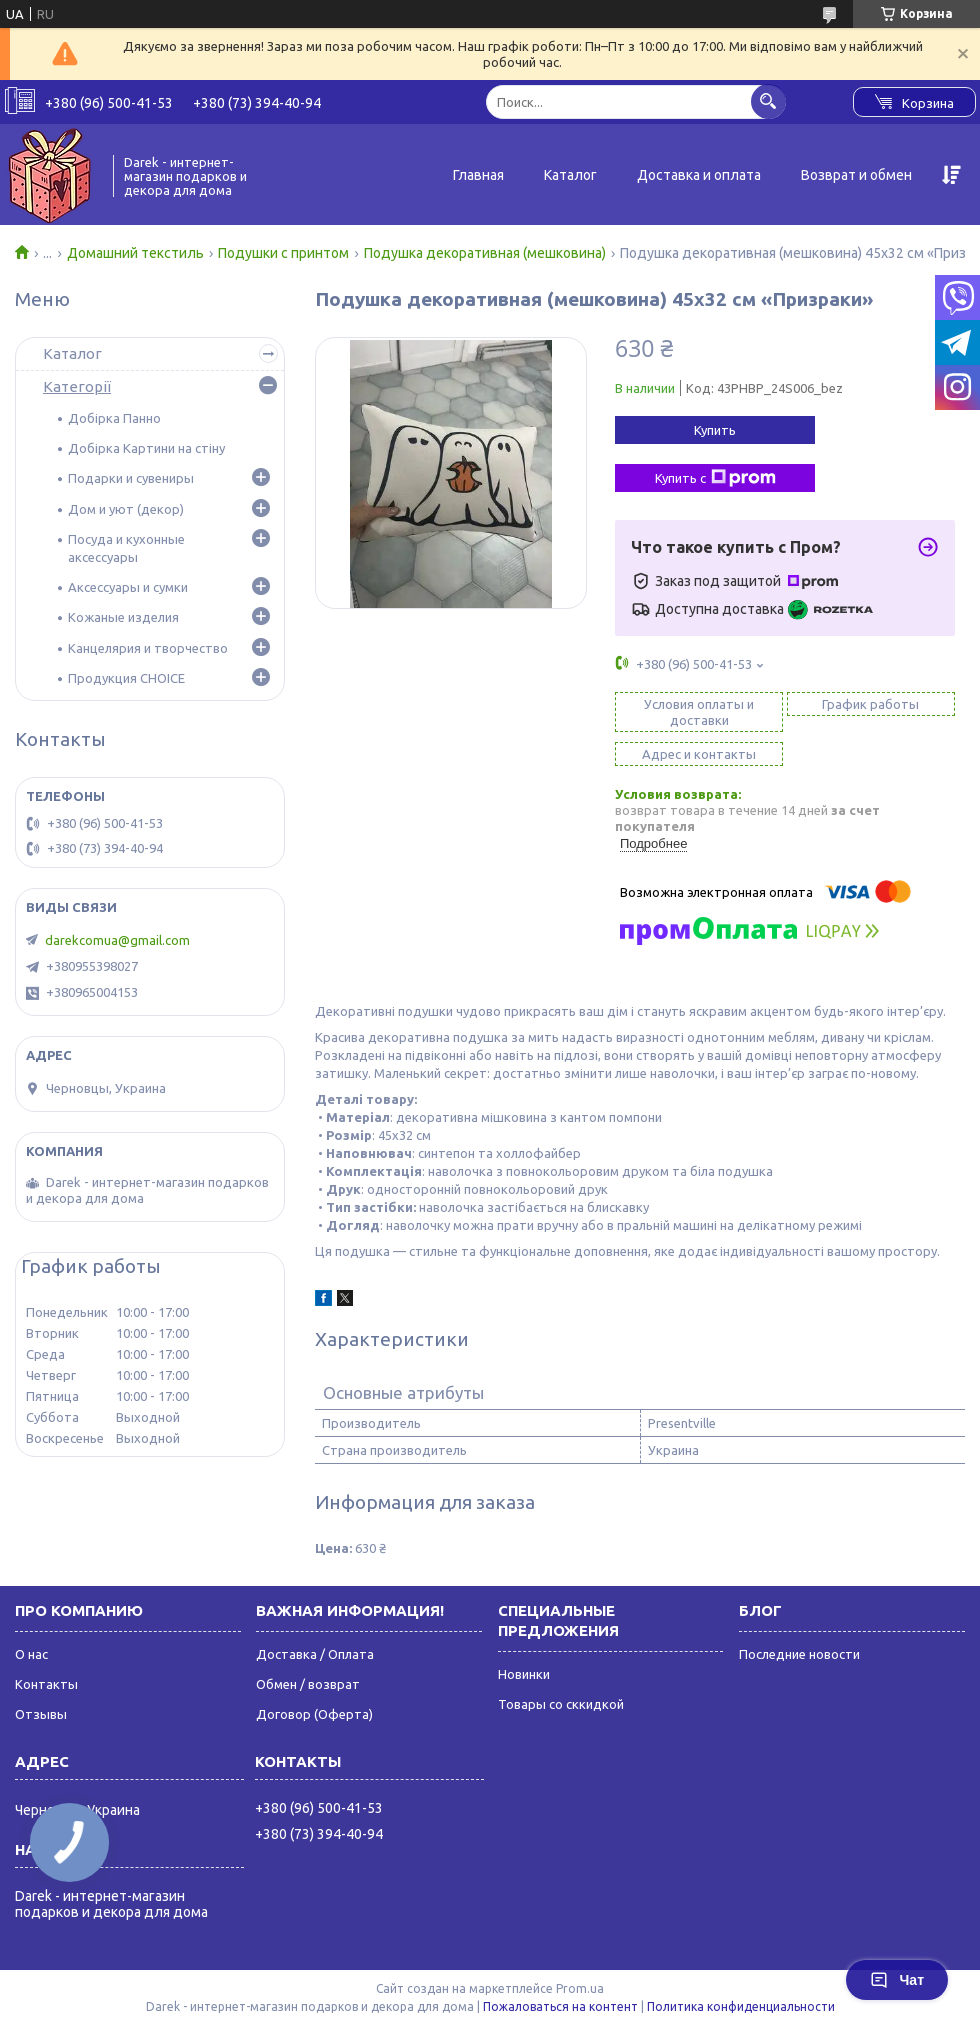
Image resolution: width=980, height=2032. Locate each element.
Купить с (715, 478)
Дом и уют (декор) (126, 509)
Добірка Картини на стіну (146, 448)
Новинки (524, 1674)
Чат (897, 1980)
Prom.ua (580, 1988)
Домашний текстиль (135, 253)
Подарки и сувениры (131, 478)
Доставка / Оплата (315, 1654)
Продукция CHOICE (126, 678)
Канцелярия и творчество (148, 648)
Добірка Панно (114, 418)
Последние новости (799, 1654)
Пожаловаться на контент (560, 2006)
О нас (31, 1654)
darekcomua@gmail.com (117, 940)
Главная (478, 175)
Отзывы (41, 1714)
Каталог (570, 175)
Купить (715, 430)
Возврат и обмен (856, 175)
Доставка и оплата (699, 175)
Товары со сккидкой (561, 1704)
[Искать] (768, 101)
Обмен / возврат (308, 1684)
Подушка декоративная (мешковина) (485, 253)
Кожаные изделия (123, 617)
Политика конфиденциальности (741, 2006)
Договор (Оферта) (314, 1714)
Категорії (77, 386)
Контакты (46, 1684)
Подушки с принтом (283, 253)
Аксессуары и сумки (128, 587)
